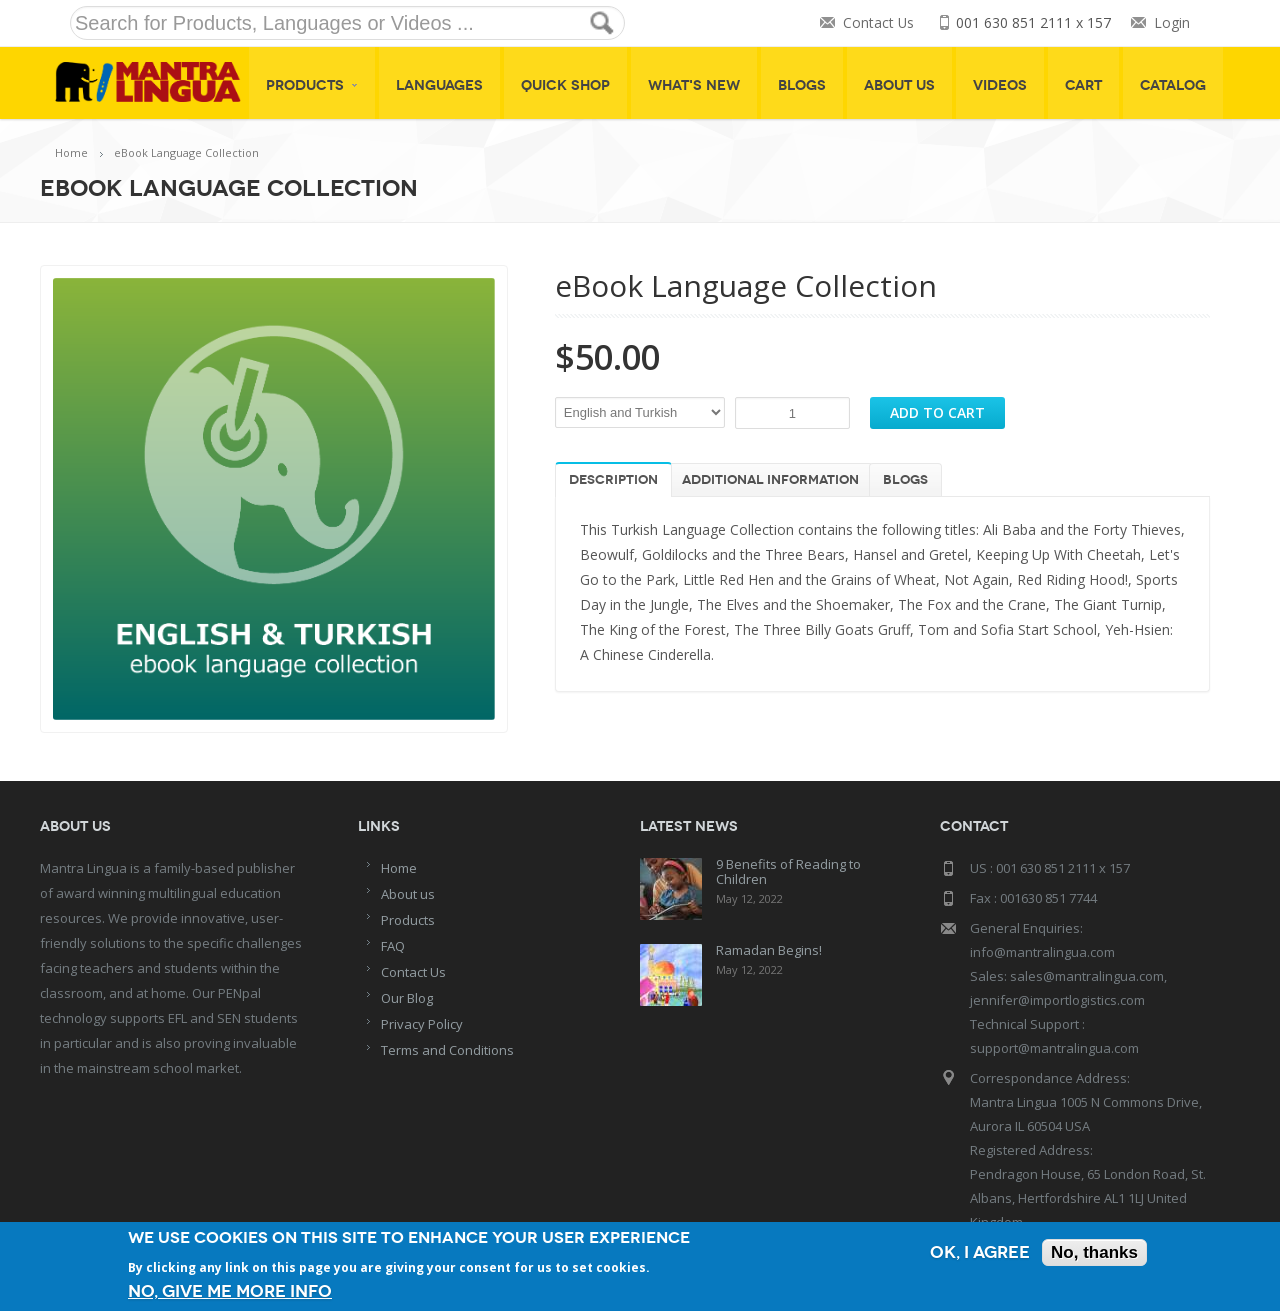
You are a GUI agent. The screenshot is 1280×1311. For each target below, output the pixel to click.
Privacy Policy (422, 1024)
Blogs (802, 85)
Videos (1000, 85)
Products (312, 85)
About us (408, 894)
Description (613, 480)
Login (1172, 23)
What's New (694, 85)
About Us (899, 85)
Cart (1083, 85)
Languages (439, 85)
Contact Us (878, 23)
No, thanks (1094, 1252)
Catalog (1173, 85)
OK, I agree (980, 1252)
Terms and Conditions (447, 1050)
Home (71, 152)
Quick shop (565, 85)
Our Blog (407, 998)
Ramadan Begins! (769, 950)
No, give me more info (230, 1291)
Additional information (770, 480)
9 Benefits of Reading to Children (788, 871)
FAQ (393, 946)
